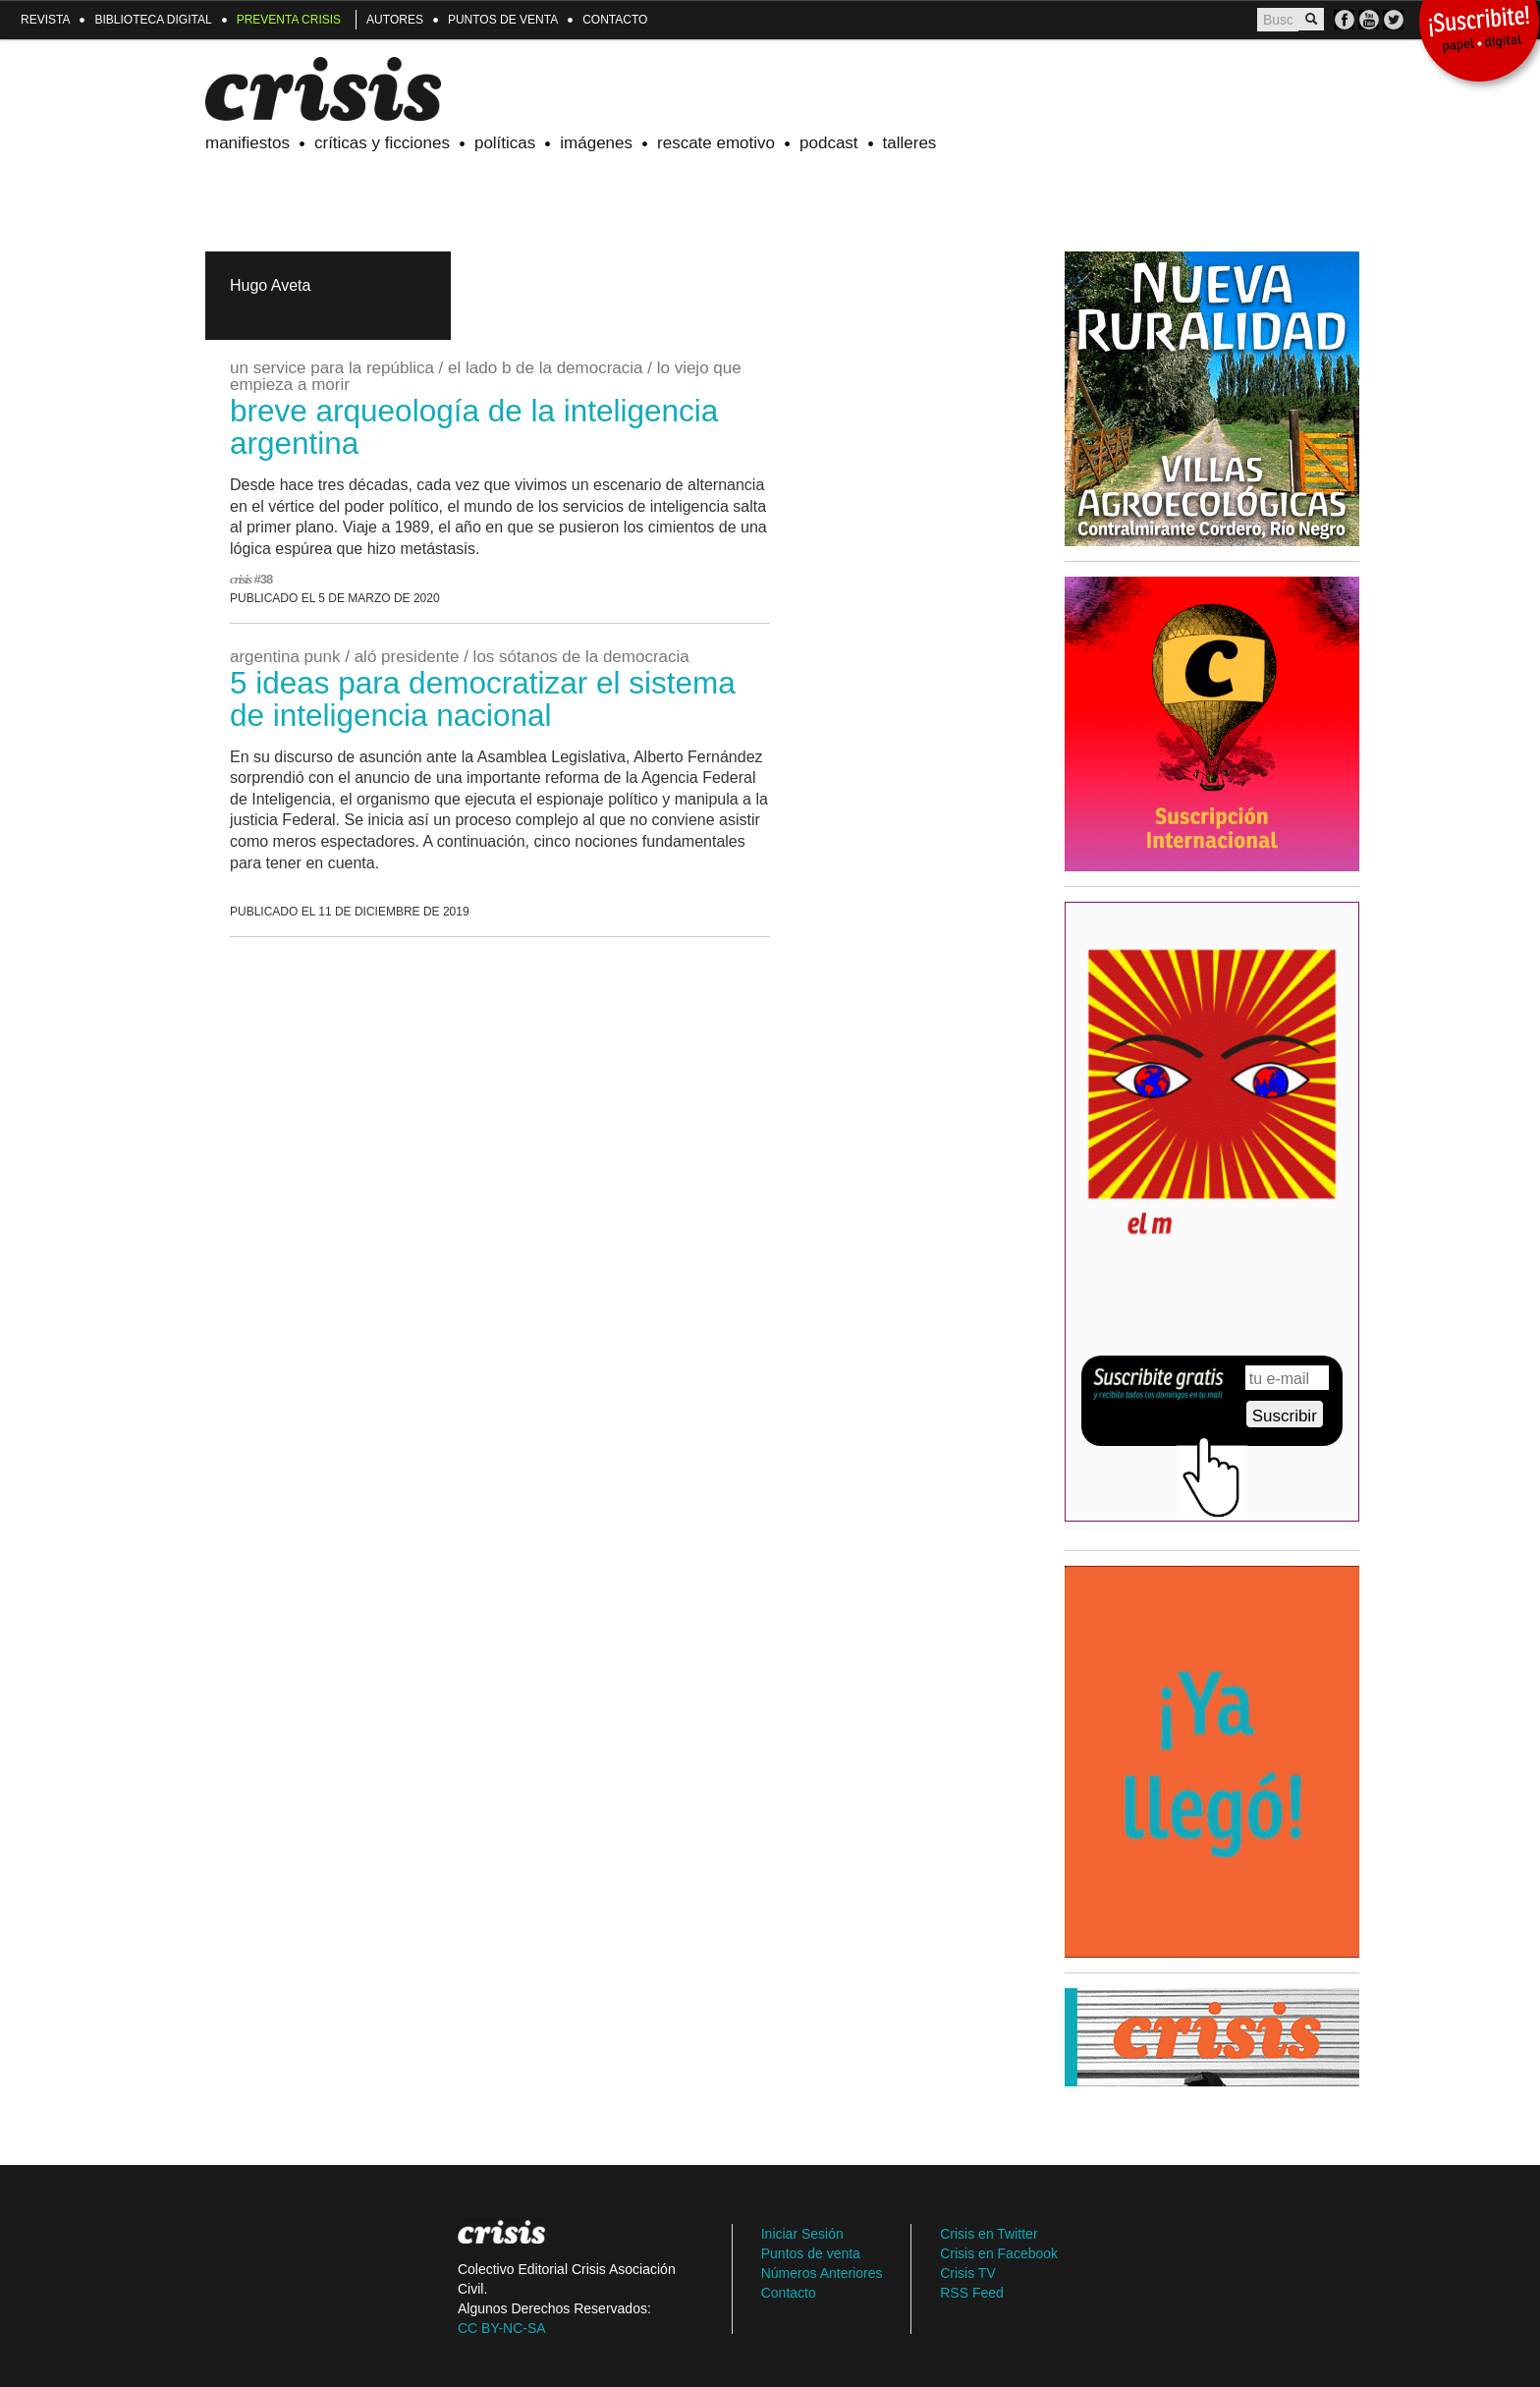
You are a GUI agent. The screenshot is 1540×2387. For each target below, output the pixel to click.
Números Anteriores (822, 2273)
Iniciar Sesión (802, 2234)
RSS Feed (972, 2293)
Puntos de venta (503, 20)
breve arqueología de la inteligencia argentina (474, 427)
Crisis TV (1368, 19)
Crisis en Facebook (999, 2253)
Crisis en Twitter (988, 2234)
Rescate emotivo (716, 143)
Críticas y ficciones (382, 143)
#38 (262, 579)
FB (1344, 19)
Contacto (614, 20)
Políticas (504, 143)
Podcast (828, 143)
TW (1393, 19)
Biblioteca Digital (152, 20)
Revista (45, 20)
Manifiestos (247, 143)
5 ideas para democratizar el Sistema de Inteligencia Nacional (483, 699)
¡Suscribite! (1478, 32)
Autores (394, 20)
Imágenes (596, 143)
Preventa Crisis (289, 20)
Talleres (910, 143)
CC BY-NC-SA (502, 2328)
